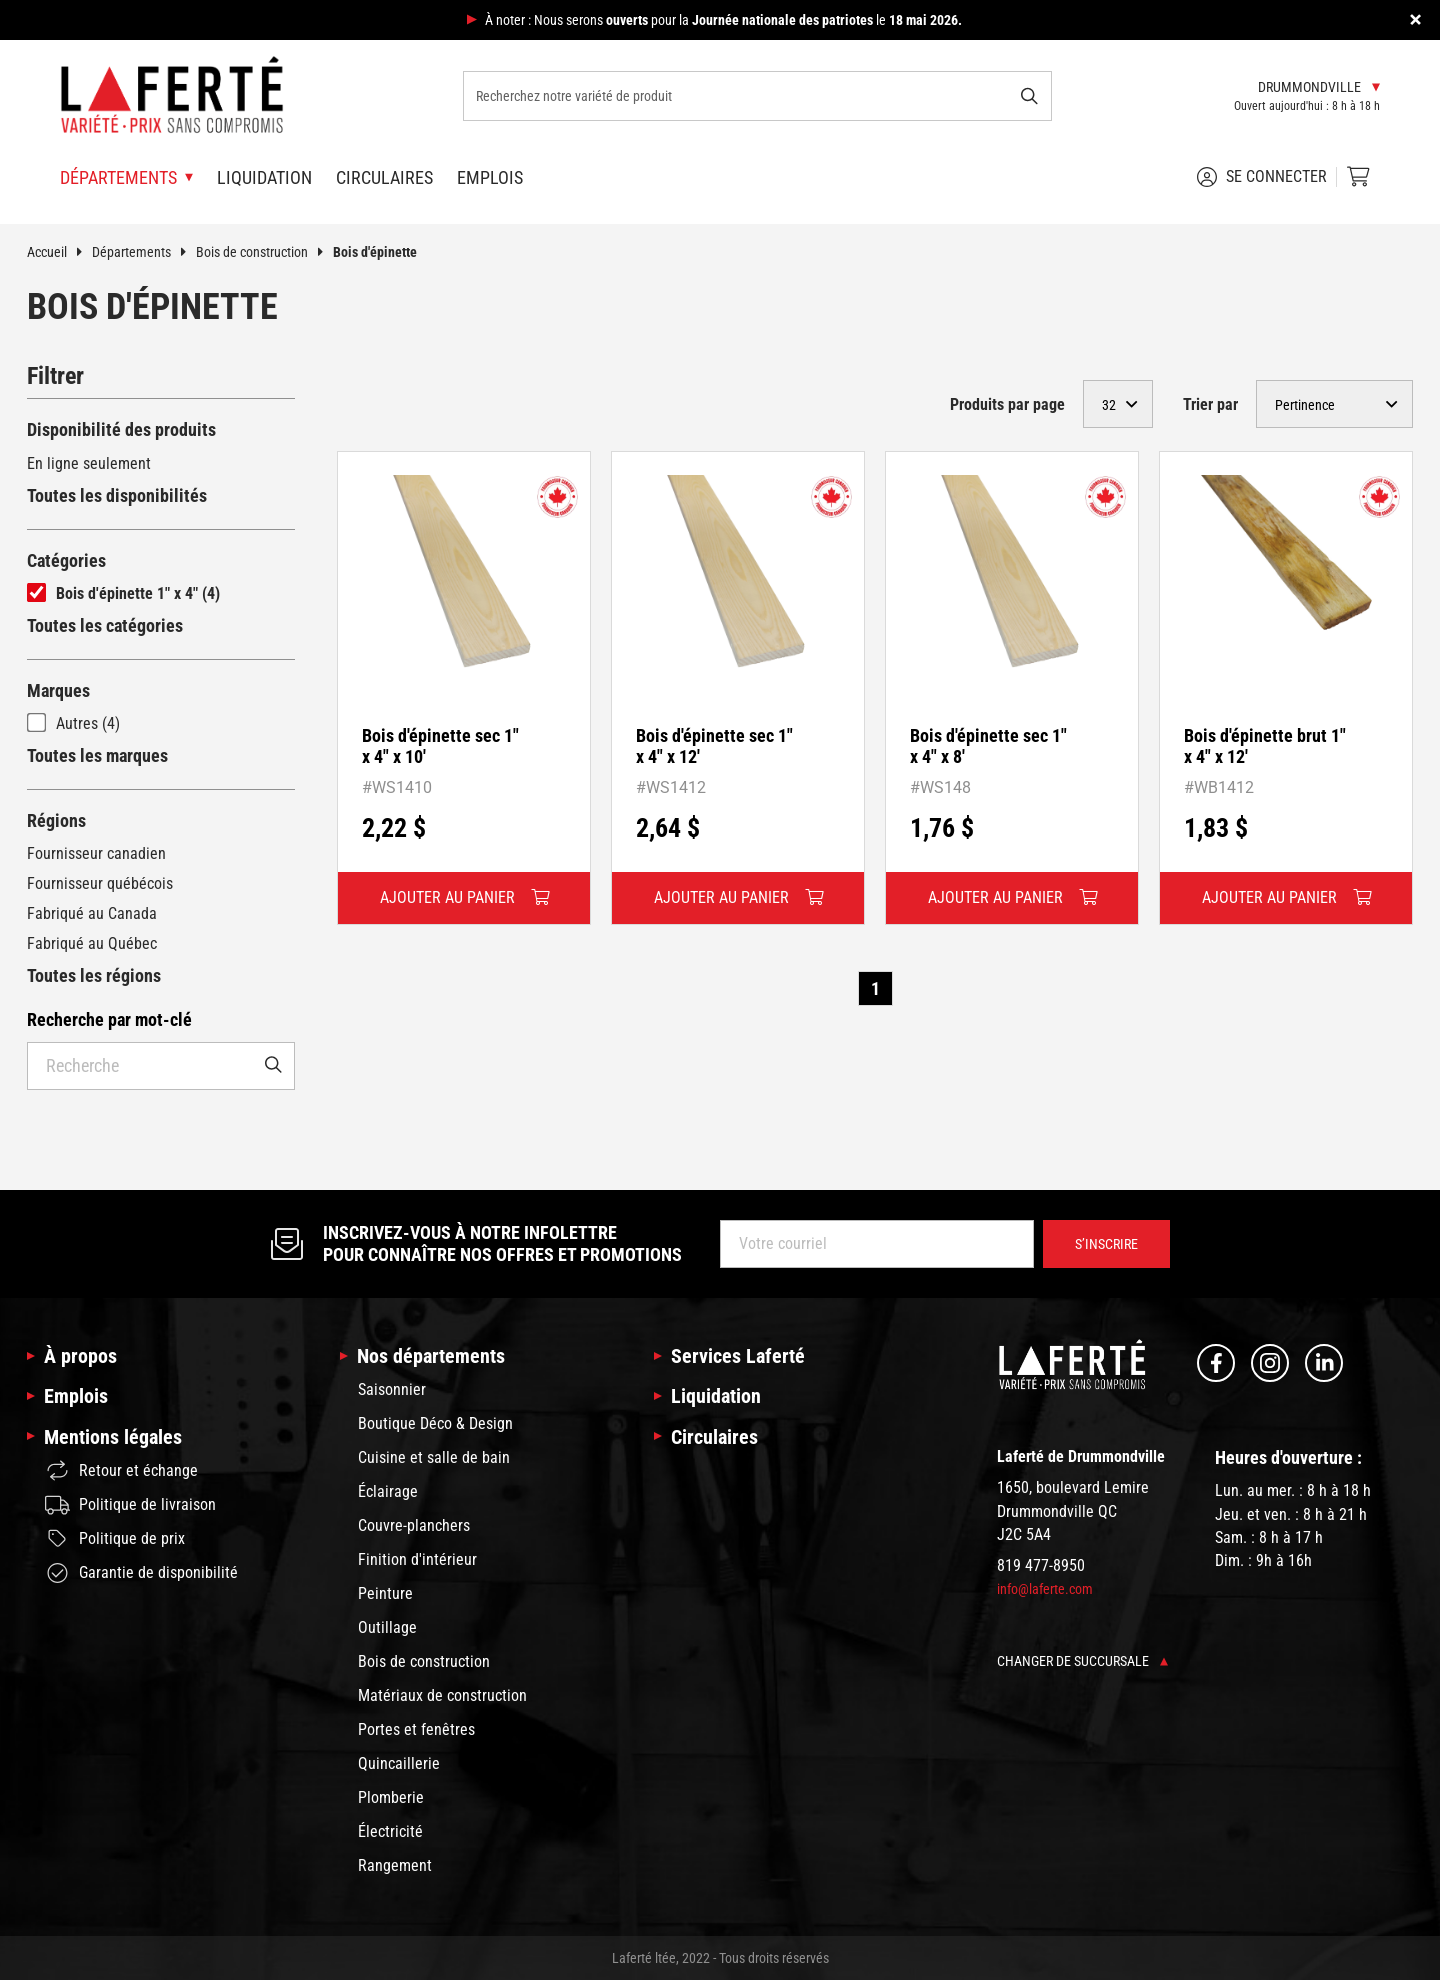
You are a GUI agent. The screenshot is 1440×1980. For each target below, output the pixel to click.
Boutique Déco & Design (435, 1423)
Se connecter (1262, 177)
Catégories (66, 560)
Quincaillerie (399, 1763)
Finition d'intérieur (417, 1559)
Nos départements (431, 1356)
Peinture (385, 1593)
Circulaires (384, 177)
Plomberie (391, 1797)
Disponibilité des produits (121, 429)
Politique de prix (115, 1539)
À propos (80, 1356)
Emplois (490, 177)
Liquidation (264, 177)
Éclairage (388, 1491)
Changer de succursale (1082, 1661)
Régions (56, 820)
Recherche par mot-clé (109, 1019)
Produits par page (1007, 404)
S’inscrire (1106, 1244)
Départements (144, 252)
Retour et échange (121, 1470)
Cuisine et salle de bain (434, 1457)
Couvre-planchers (414, 1525)
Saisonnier (392, 1389)
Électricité (390, 1831)
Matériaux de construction (442, 1695)
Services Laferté (738, 1356)
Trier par (1210, 404)
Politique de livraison (130, 1505)
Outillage (387, 1627)
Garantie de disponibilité (141, 1573)
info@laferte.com (1045, 1589)
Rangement (395, 1865)
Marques (58, 690)
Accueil (59, 252)
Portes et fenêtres (416, 1729)
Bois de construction (264, 252)
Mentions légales (113, 1437)
